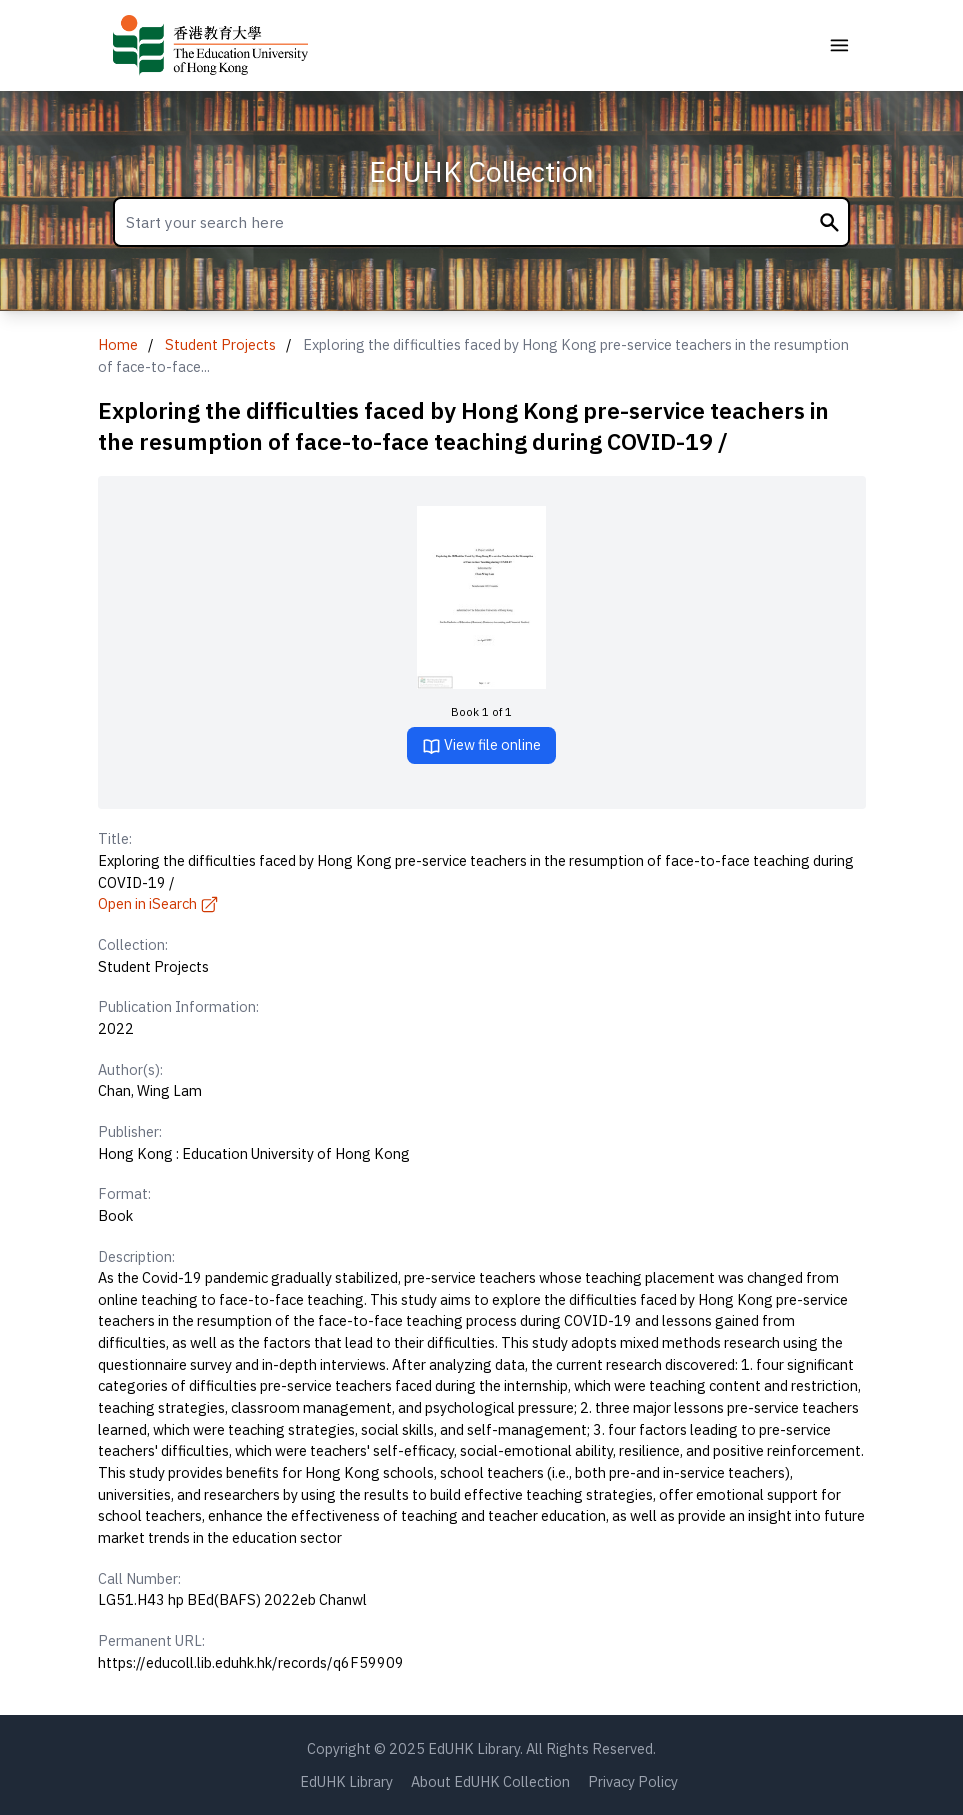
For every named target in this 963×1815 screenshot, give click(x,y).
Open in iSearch (159, 903)
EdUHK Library (346, 1781)
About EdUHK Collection (490, 1781)
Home (118, 344)
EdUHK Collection (481, 171)
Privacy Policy (633, 1781)
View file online (481, 745)
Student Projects (220, 344)
